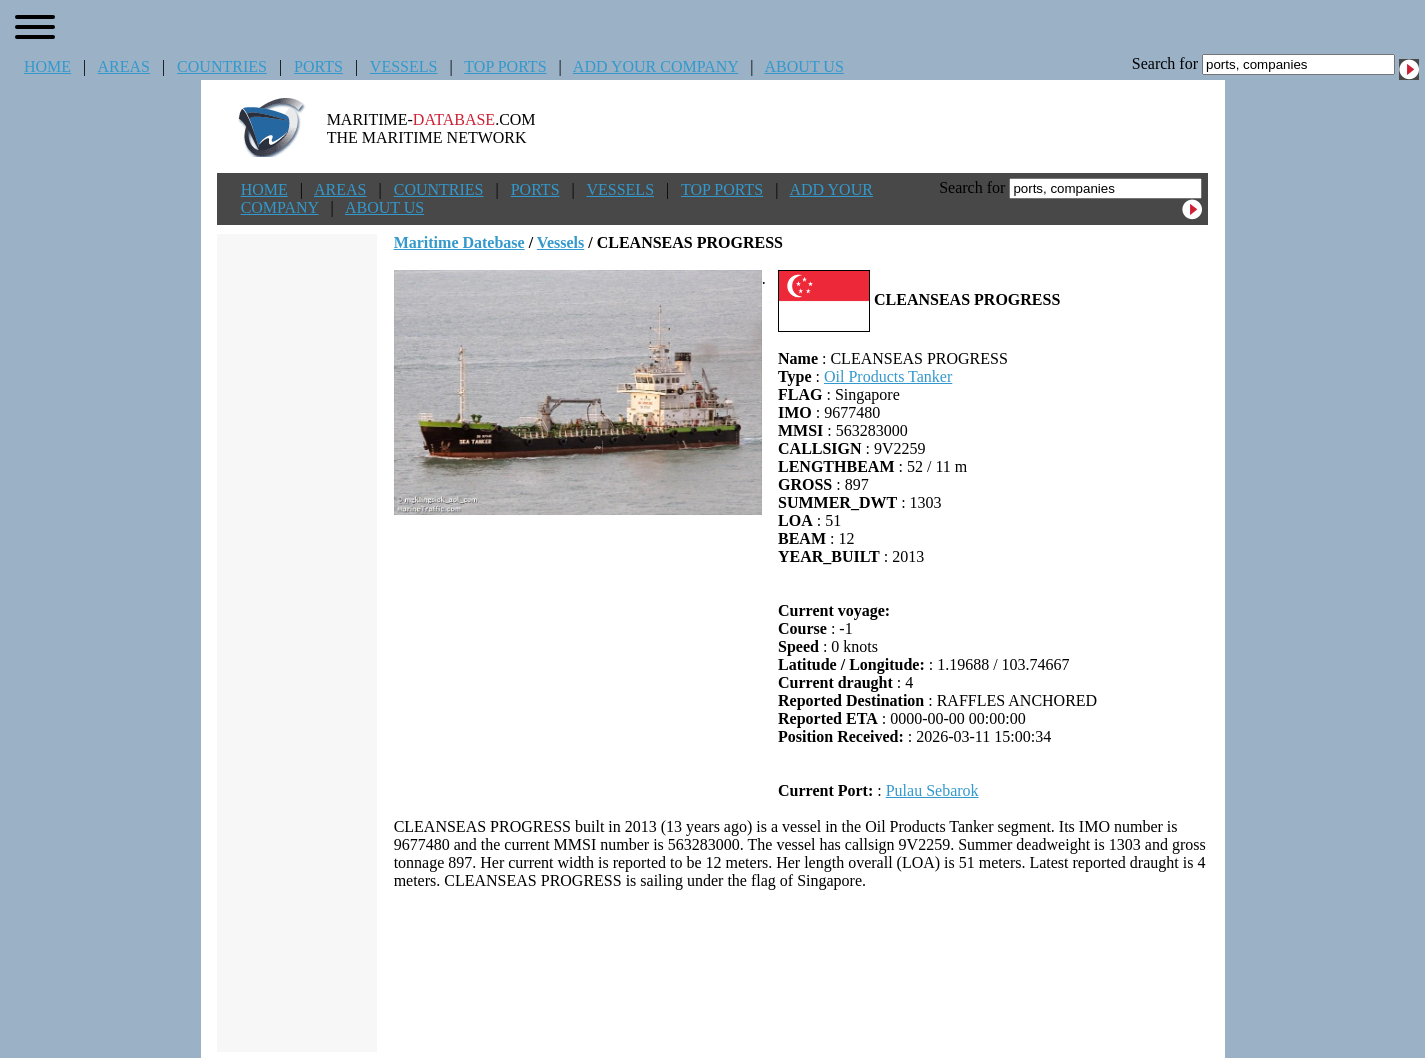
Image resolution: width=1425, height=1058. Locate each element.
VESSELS (404, 66)
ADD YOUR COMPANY (655, 66)
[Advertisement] (801, 971)
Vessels (560, 242)
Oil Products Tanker (888, 376)
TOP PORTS (505, 66)
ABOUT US (804, 66)
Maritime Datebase (459, 242)
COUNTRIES (222, 66)
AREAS (123, 66)
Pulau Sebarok (932, 790)
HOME (47, 66)
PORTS (318, 66)
